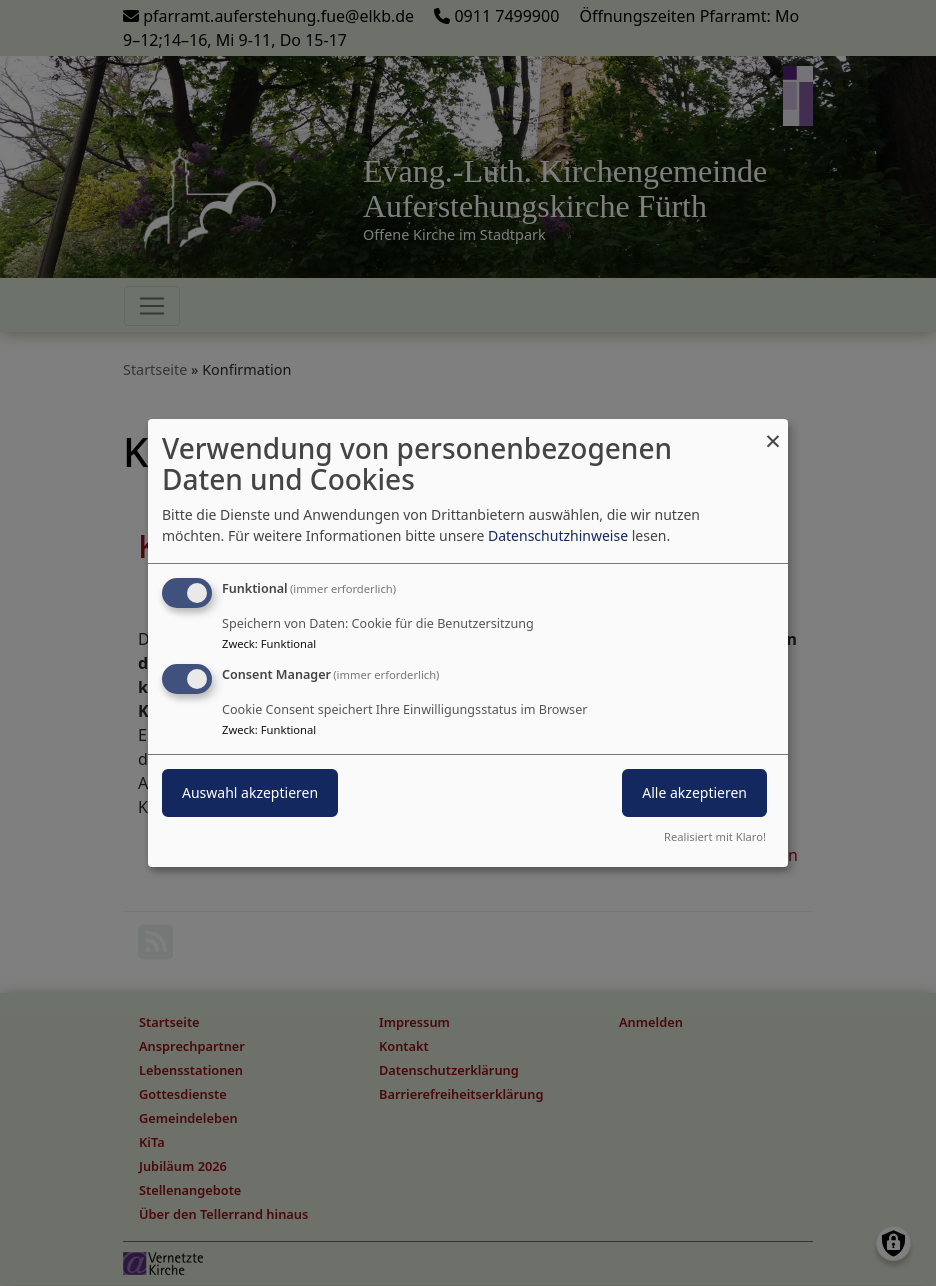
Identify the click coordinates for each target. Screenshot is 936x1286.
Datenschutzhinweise (558, 535)
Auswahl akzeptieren (250, 792)
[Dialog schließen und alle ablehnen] (773, 431)
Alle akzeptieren (694, 792)
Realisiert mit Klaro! (715, 836)
